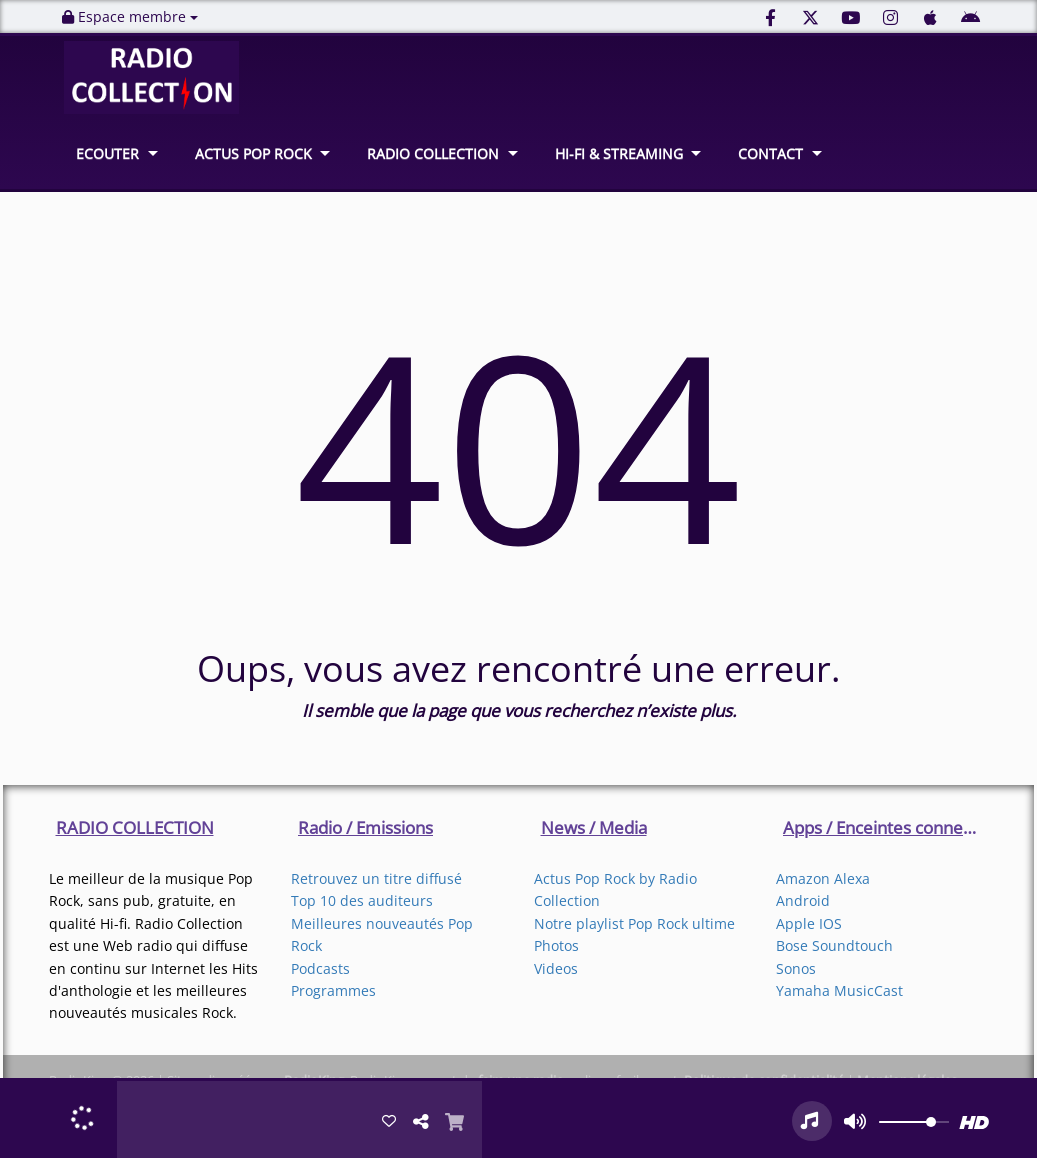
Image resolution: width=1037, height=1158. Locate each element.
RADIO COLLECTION (433, 153)
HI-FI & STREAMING (619, 153)
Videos (556, 968)
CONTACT (770, 153)
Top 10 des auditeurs (362, 900)
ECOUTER (107, 153)
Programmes (333, 990)
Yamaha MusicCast (839, 990)
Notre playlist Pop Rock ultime (634, 923)
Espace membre (130, 16)
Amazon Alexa (823, 878)
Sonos (796, 968)
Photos (556, 945)
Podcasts (320, 968)
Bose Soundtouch (834, 945)
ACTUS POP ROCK (253, 153)
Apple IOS (809, 923)
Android (803, 900)
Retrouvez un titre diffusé (376, 878)
